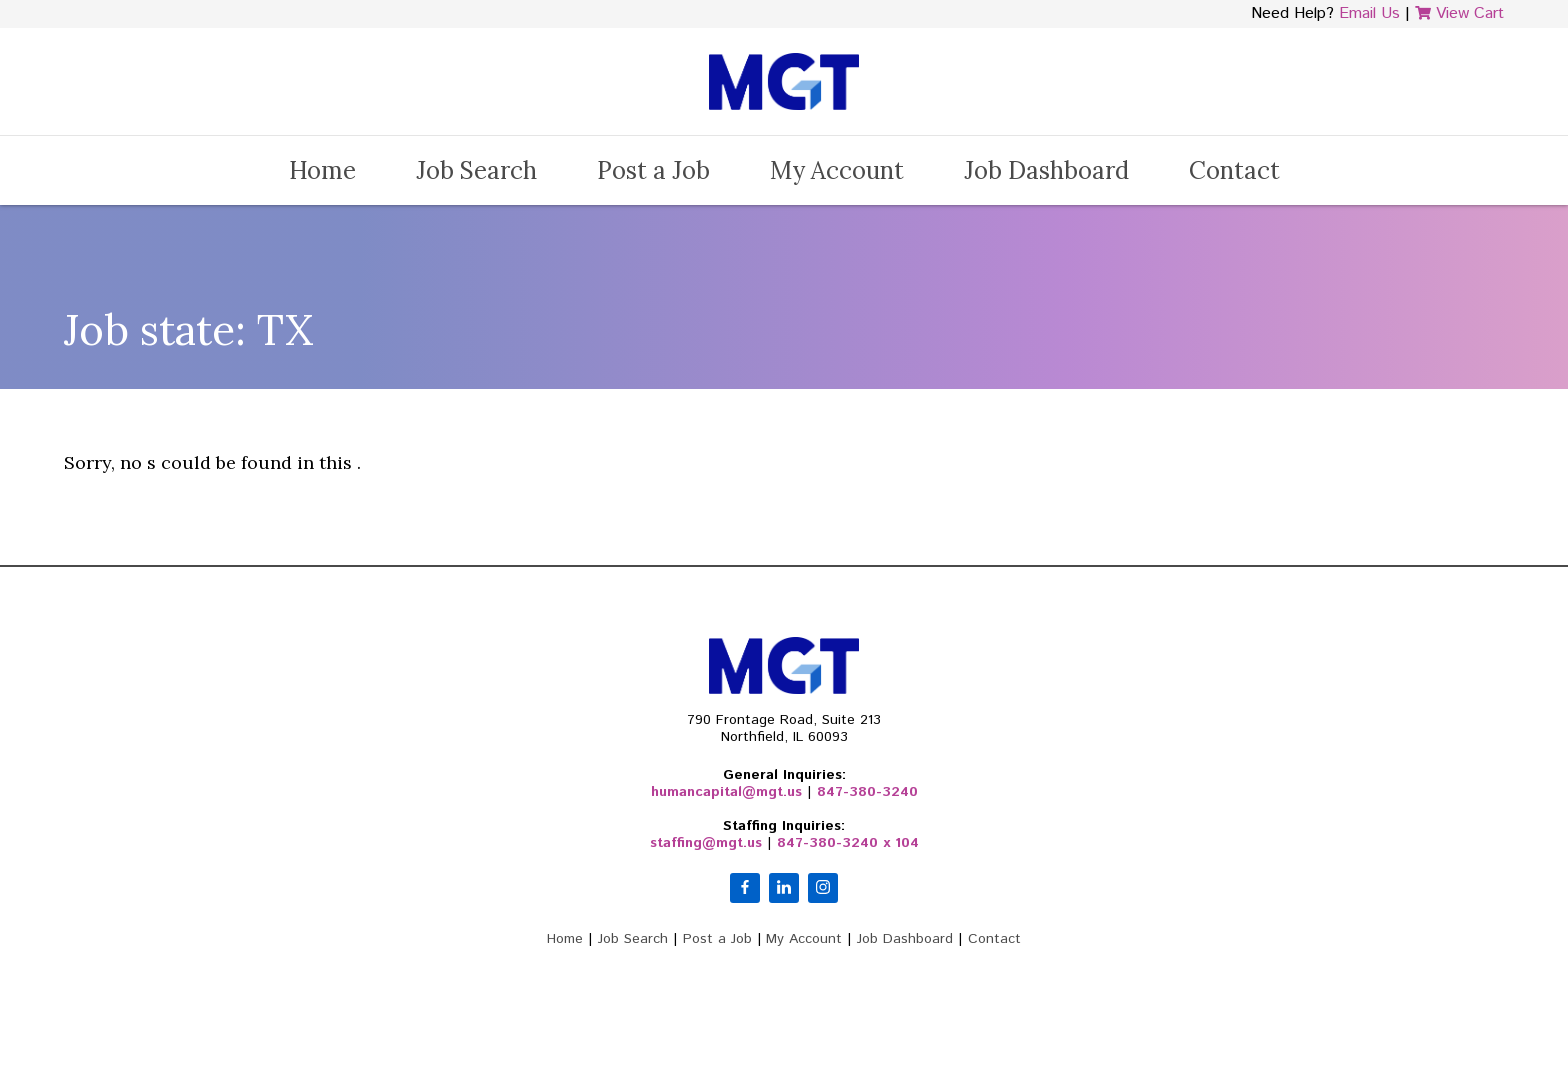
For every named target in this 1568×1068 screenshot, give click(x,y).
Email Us (1369, 13)
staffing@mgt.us (706, 843)
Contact (1234, 170)
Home (322, 170)
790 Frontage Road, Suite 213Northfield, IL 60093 (784, 728)
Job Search (476, 170)
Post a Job (653, 170)
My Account (837, 170)
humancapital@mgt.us (726, 792)
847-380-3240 (867, 792)
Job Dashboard (1046, 170)
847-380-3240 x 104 (848, 843)
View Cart (1459, 13)
